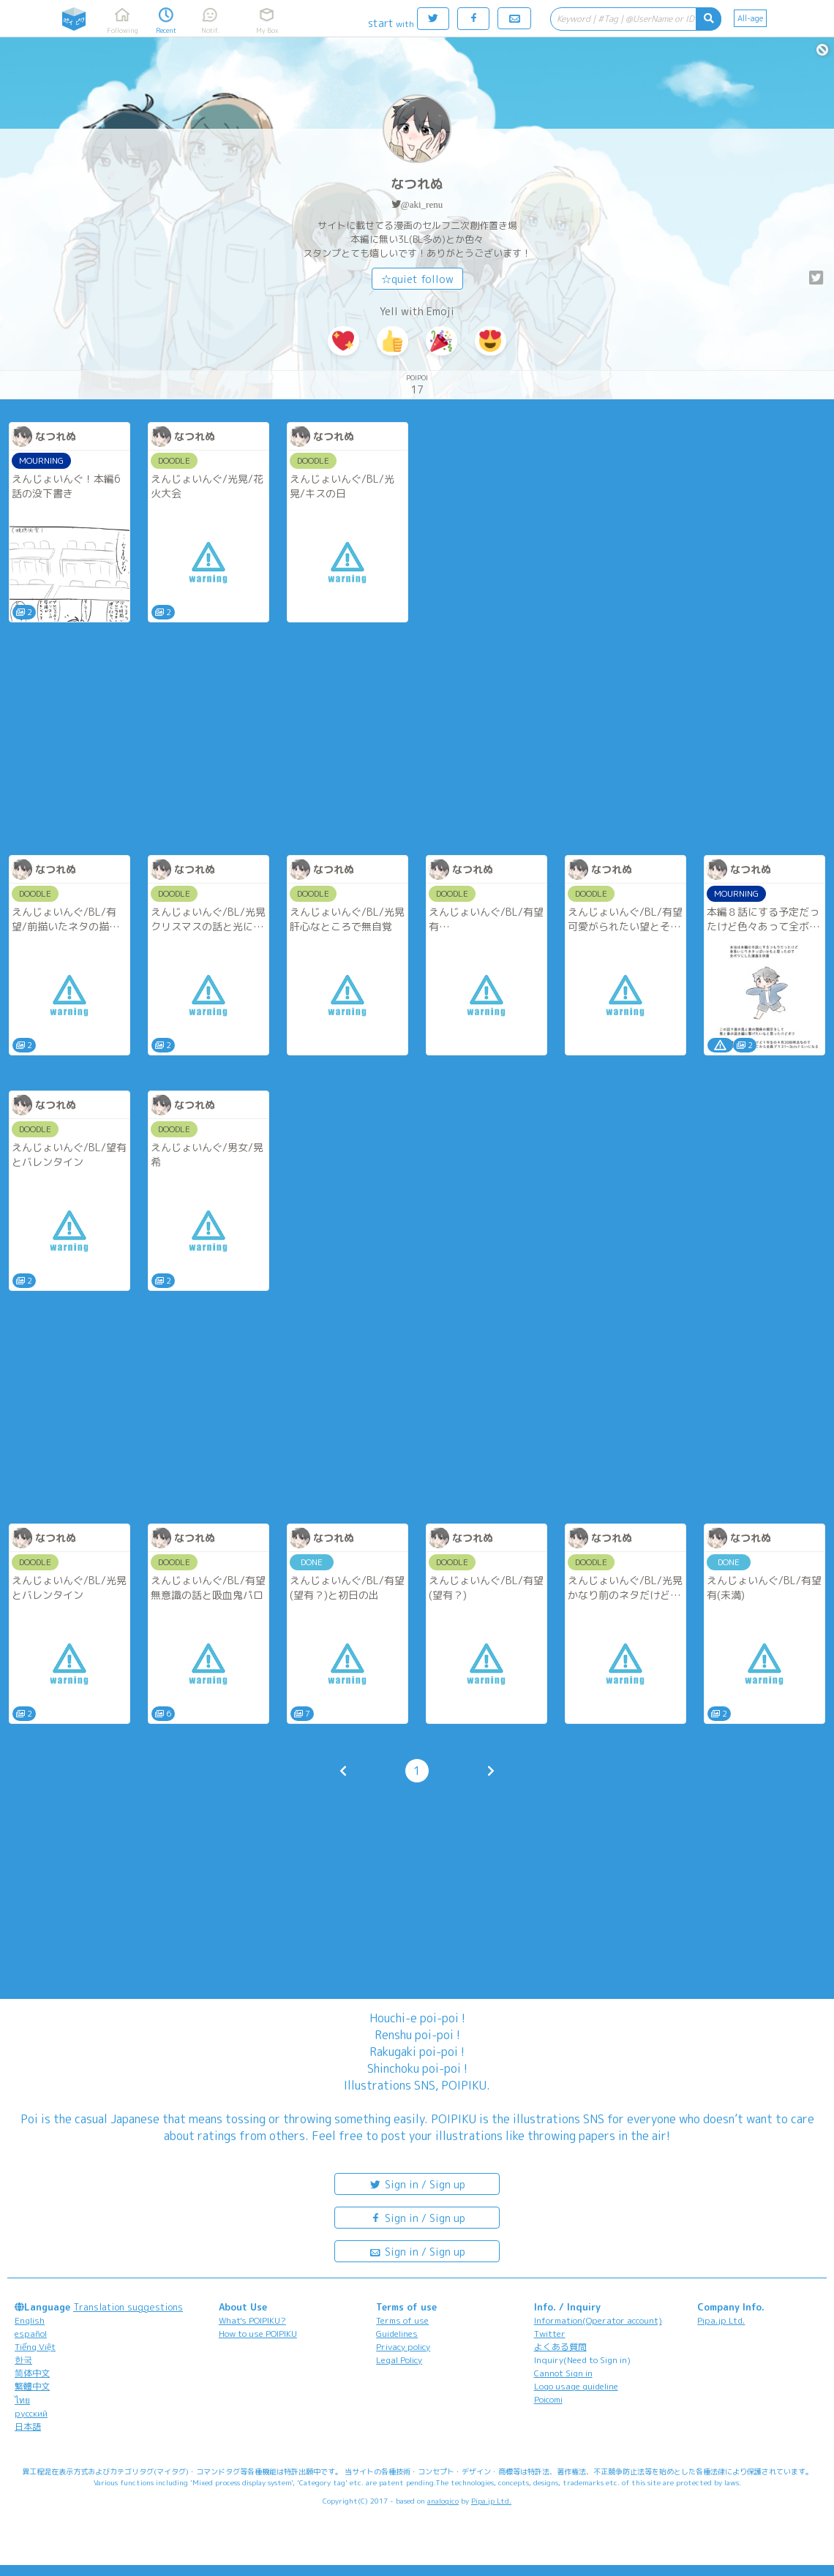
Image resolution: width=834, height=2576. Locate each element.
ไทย (22, 2400)
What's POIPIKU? (252, 2320)
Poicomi (548, 2399)
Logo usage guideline (576, 2386)
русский (31, 2413)
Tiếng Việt (35, 2346)
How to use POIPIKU (258, 2333)
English (30, 2320)
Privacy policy (403, 2346)
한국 (23, 2360)
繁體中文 (32, 2386)
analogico (443, 2501)
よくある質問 (560, 2346)
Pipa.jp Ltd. (721, 2320)
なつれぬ (417, 184)
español (31, 2333)
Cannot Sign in (563, 2373)
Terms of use (402, 2320)
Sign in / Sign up (417, 2183)
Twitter (550, 2333)
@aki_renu (422, 204)
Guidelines (397, 2333)
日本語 (28, 2426)
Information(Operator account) (598, 2320)
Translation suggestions (128, 2306)
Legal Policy (399, 2360)
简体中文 (32, 2373)
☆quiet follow (417, 279)
